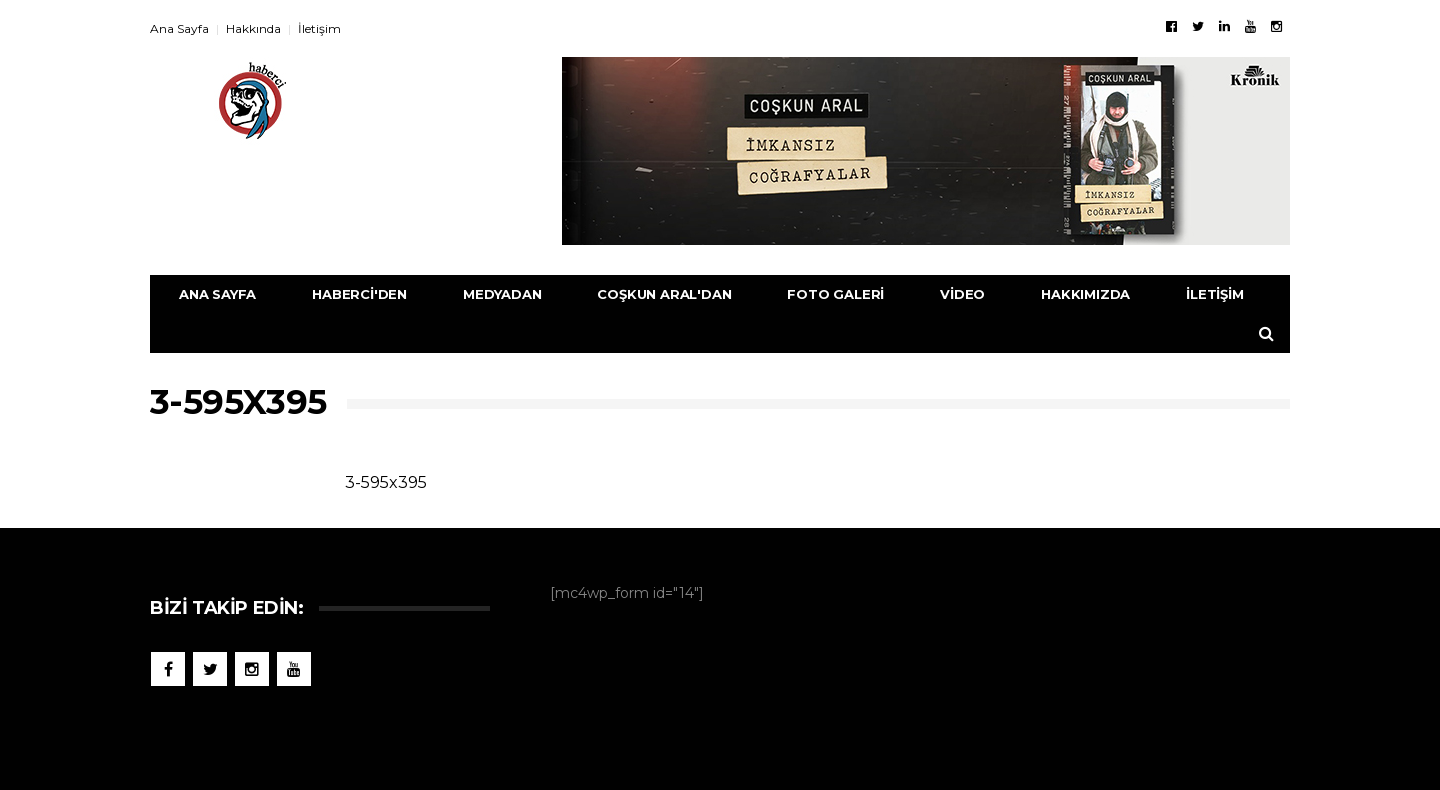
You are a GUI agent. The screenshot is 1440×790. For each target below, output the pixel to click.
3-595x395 (386, 482)
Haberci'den (359, 294)
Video (962, 294)
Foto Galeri (835, 294)
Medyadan (502, 294)
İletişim (319, 28)
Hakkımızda (1085, 294)
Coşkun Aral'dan (664, 294)
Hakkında (253, 28)
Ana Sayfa (179, 28)
